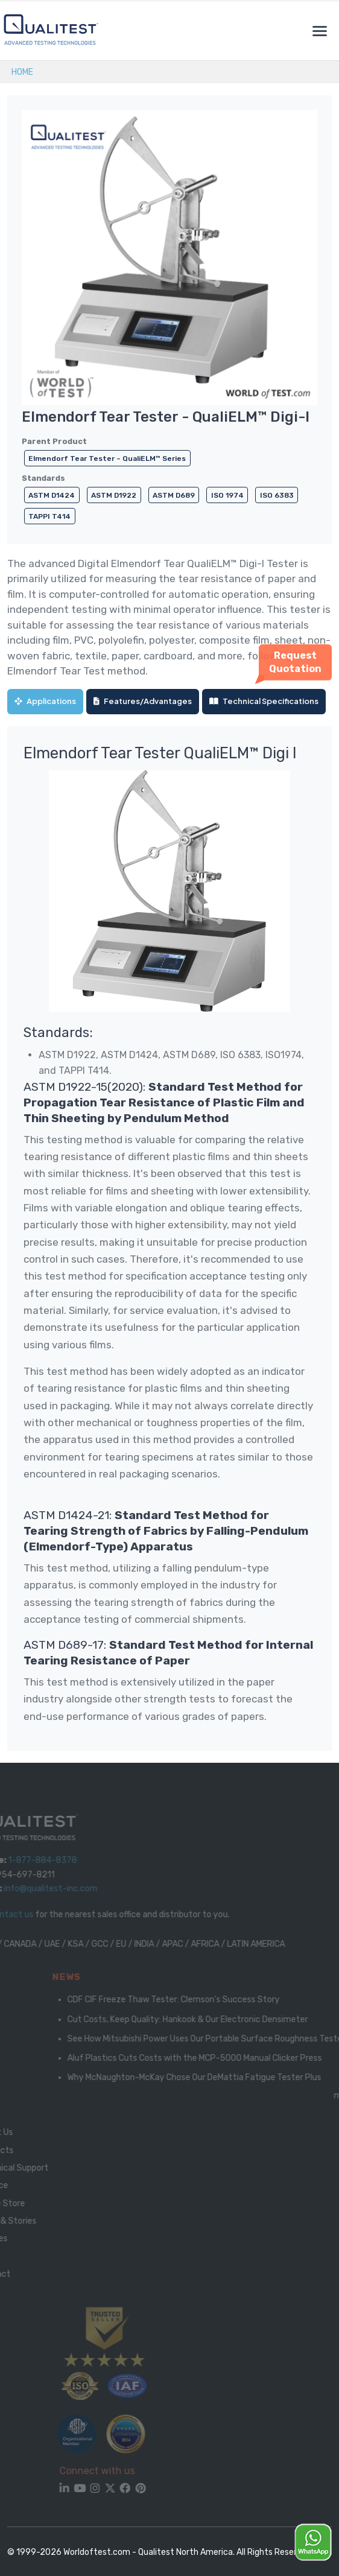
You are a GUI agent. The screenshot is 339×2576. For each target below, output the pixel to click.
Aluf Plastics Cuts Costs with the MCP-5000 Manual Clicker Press (208, 2058)
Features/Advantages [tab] (142, 701)
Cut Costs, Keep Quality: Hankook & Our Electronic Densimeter (201, 2019)
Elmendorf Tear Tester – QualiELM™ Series (107, 458)
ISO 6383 (277, 495)
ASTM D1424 (51, 495)
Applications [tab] (45, 701)
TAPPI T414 (49, 516)
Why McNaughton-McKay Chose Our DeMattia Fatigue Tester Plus (208, 2077)
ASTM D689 (174, 495)
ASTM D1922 (113, 495)
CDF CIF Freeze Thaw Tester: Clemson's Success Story (187, 1999)
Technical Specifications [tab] (263, 701)
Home (22, 72)
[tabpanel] (169, 1238)
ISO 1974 (227, 495)
